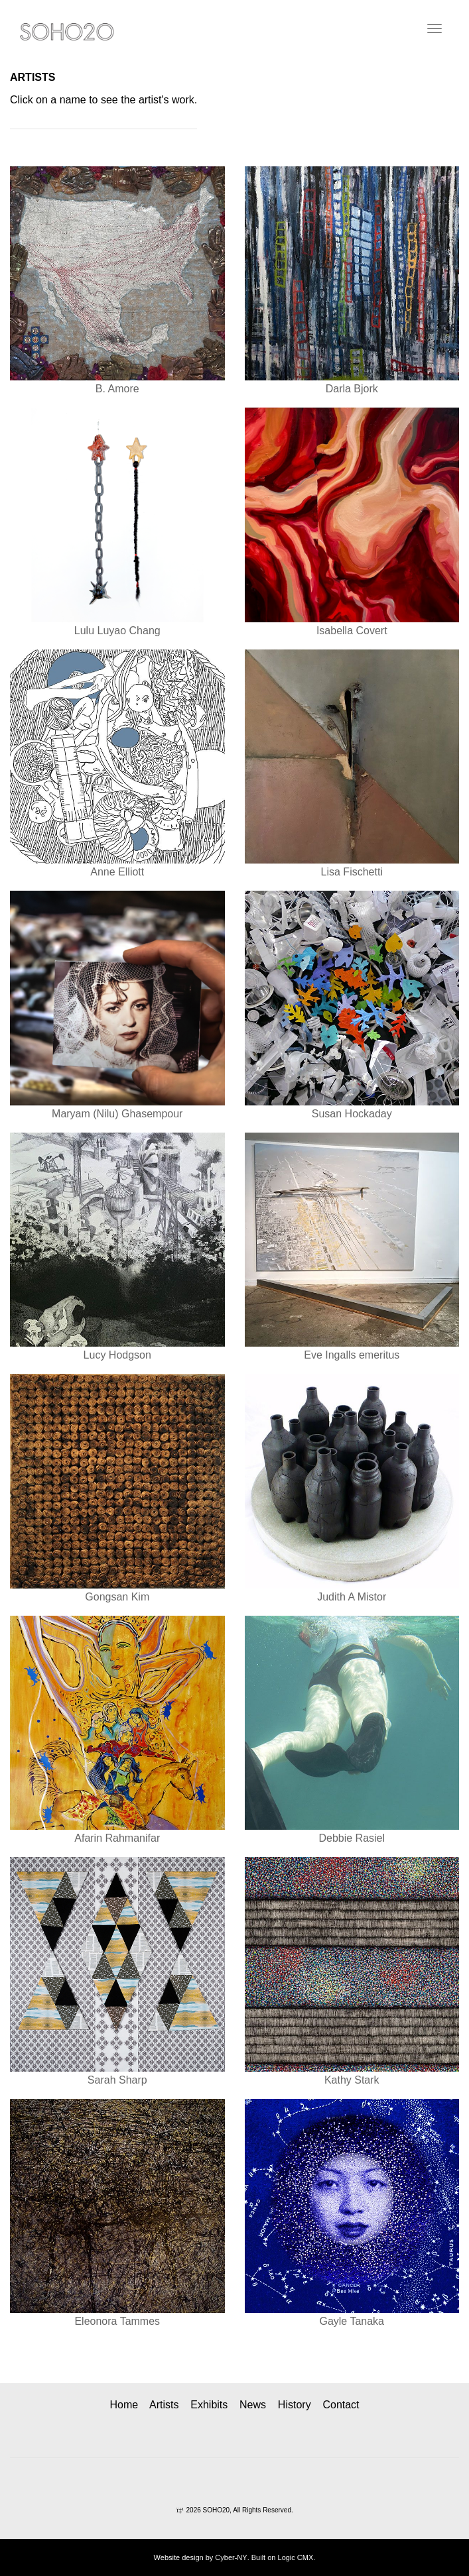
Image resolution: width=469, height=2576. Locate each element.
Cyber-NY (231, 2557)
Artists (163, 2404)
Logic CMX (296, 2557)
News (252, 2404)
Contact (340, 2404)
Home (123, 2404)
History (294, 2404)
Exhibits (209, 2404)
